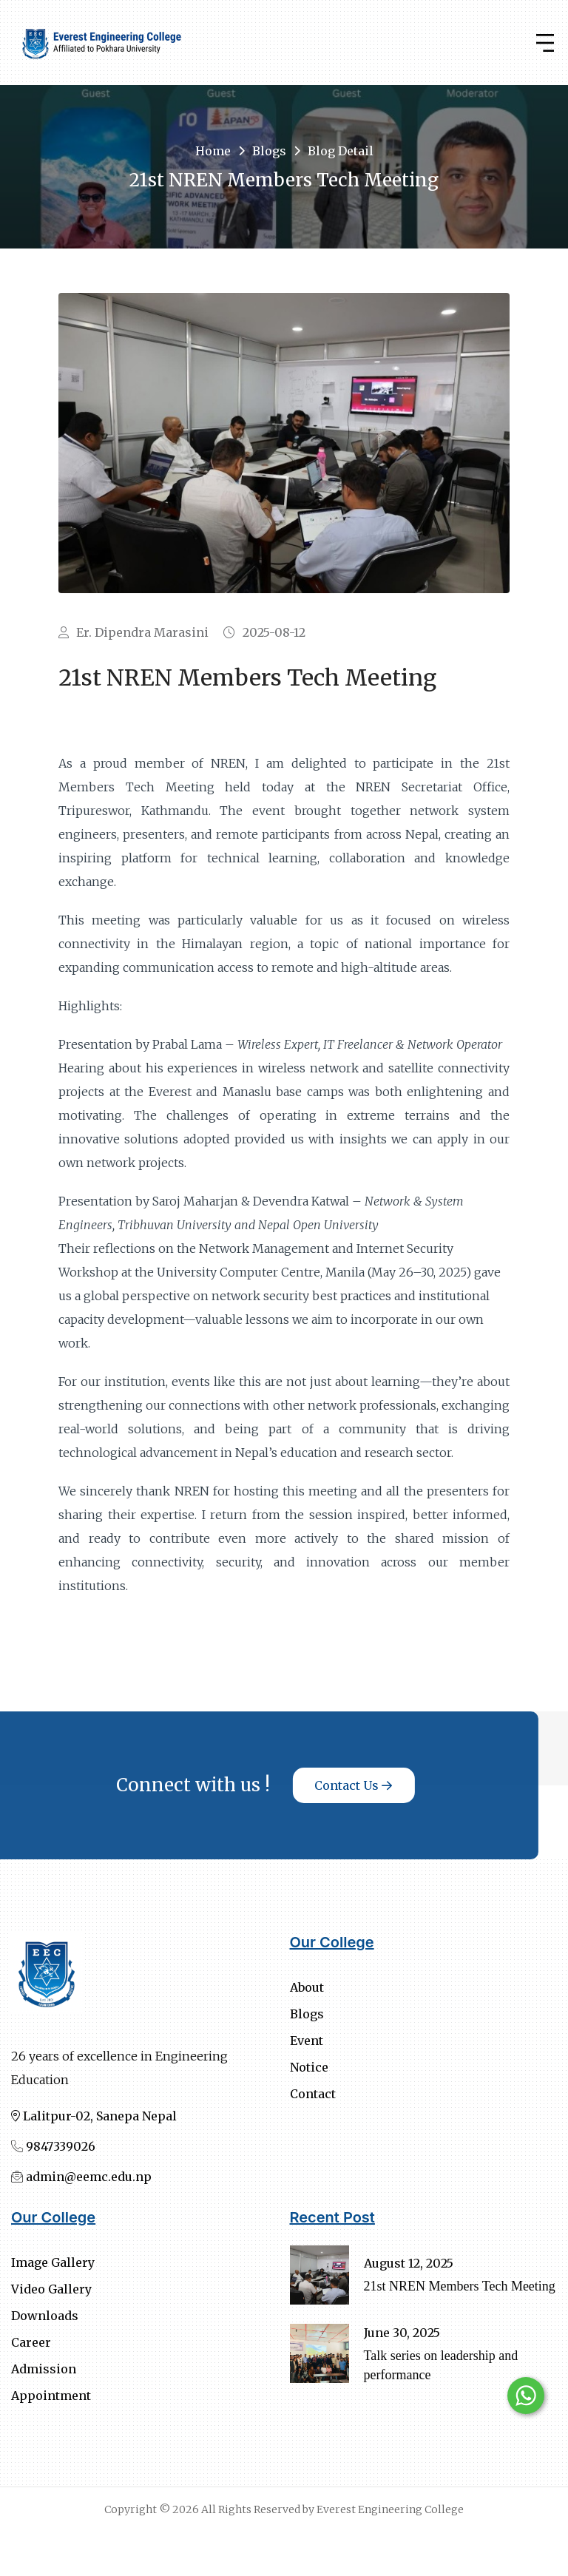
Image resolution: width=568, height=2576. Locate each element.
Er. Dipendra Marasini (133, 632)
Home (213, 150)
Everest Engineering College (390, 2509)
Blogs (269, 150)
